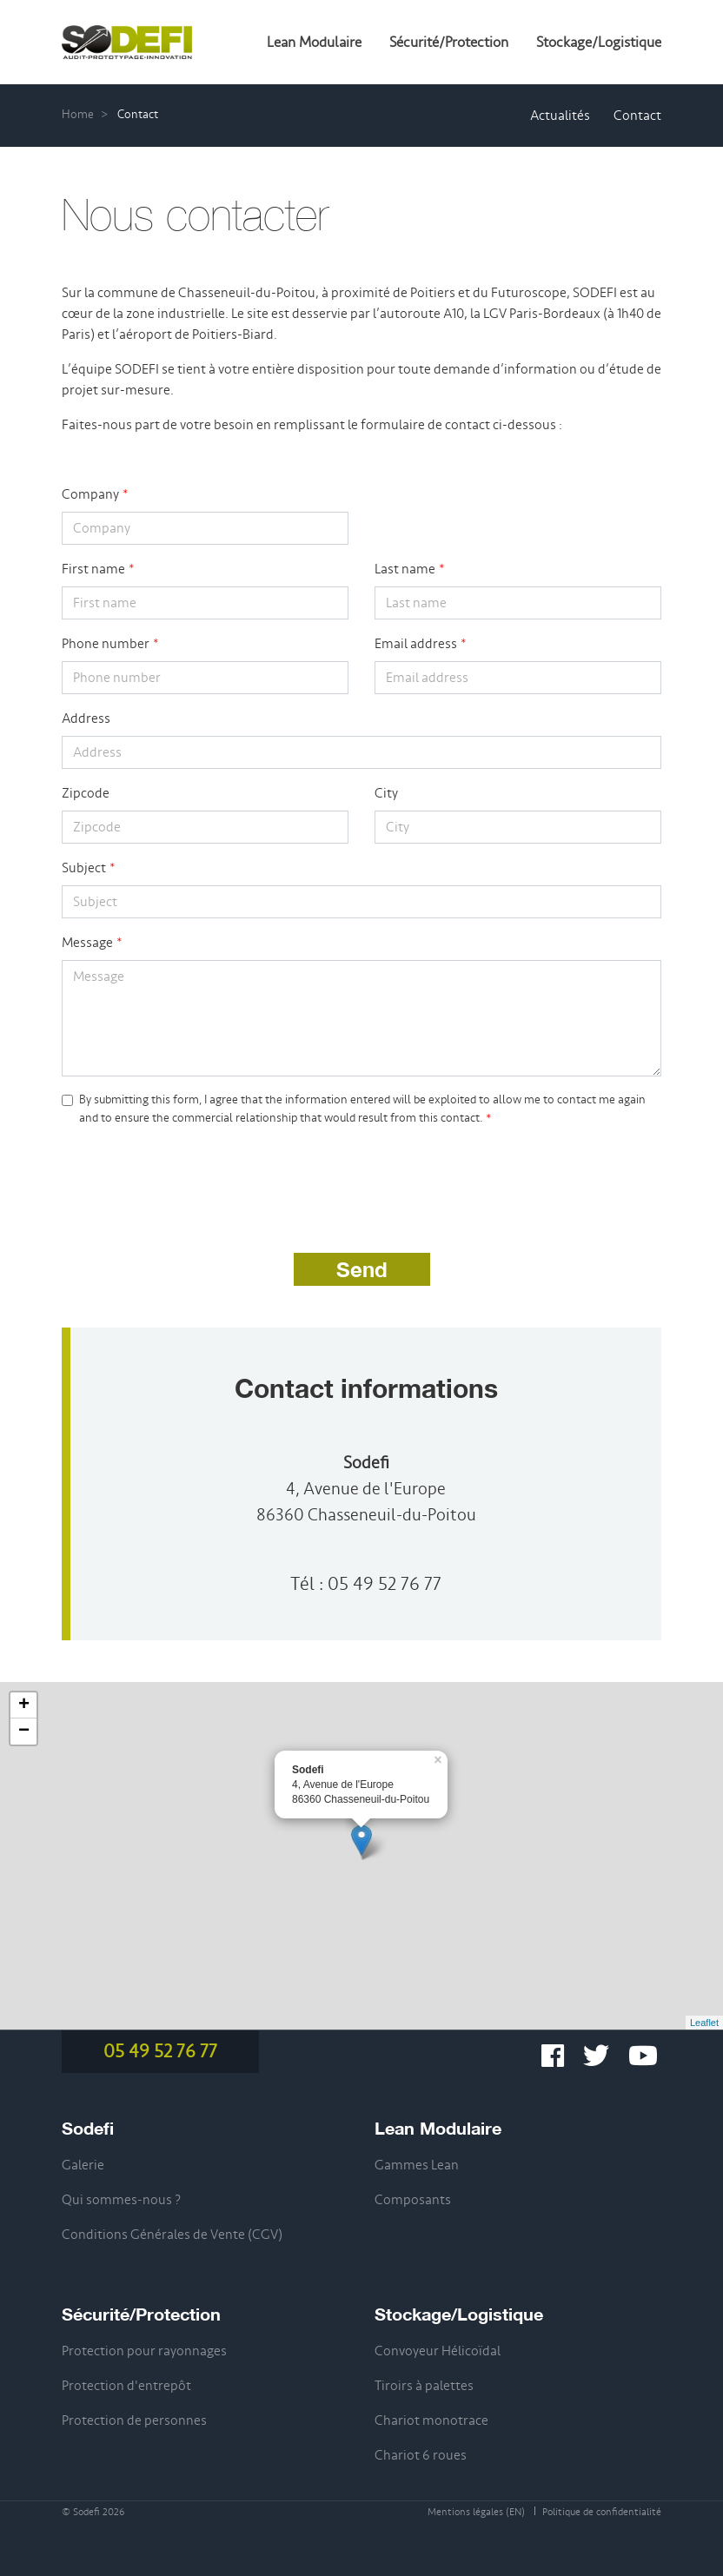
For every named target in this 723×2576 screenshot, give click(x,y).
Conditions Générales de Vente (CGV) (172, 2234)
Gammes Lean (417, 2165)
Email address (416, 643)
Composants (413, 2199)
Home (78, 114)
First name (93, 569)
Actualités (560, 115)
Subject (84, 868)
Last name (405, 569)
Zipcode (85, 793)
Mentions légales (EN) (476, 2512)
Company (90, 494)
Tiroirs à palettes (424, 2385)
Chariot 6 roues (421, 2455)
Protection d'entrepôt (126, 2385)
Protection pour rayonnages (144, 2351)
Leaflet (704, 2022)
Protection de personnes (134, 2420)
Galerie (83, 2165)
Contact (637, 115)
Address (86, 718)
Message (87, 942)
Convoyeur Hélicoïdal (438, 2351)
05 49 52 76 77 (384, 1584)
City (386, 793)
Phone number (105, 643)
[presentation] (194, 1177)
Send (362, 1269)
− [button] (24, 1731)
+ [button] (24, 1705)
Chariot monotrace (431, 2420)
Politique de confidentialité (601, 2512)
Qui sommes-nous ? (121, 2199)
